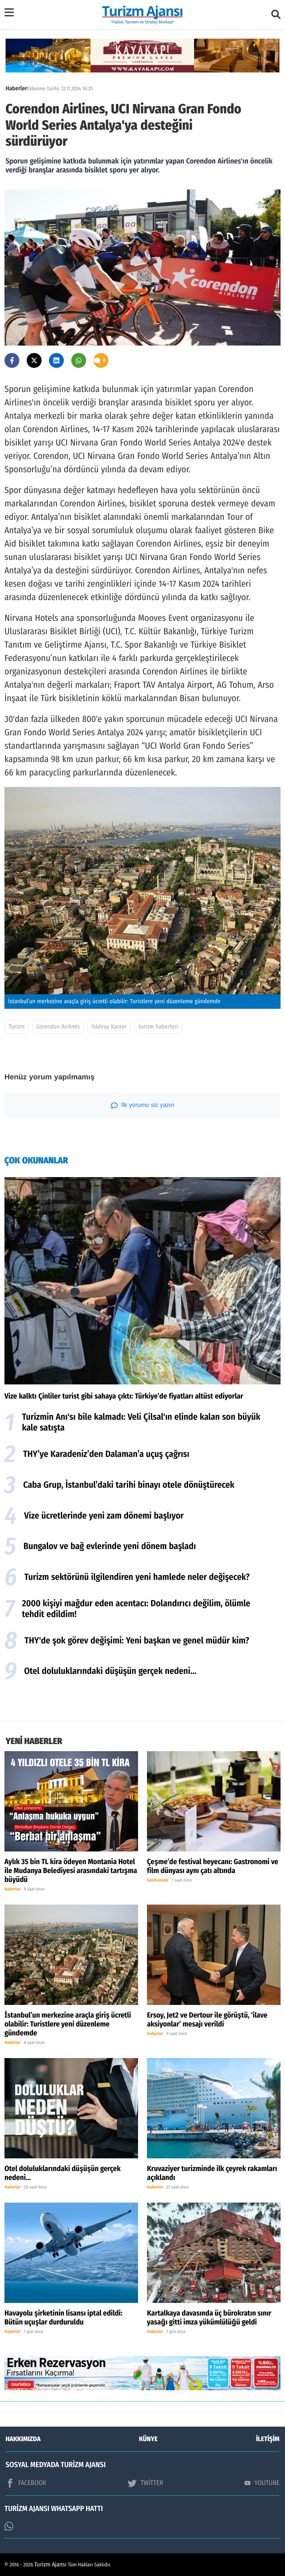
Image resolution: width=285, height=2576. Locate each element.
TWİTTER (145, 2483)
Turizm (16, 1026)
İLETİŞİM (267, 2439)
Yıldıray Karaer (109, 1026)
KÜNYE (148, 2439)
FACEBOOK (26, 2483)
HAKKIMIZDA (23, 2439)
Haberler (16, 88)
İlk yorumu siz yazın (142, 1105)
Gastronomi (157, 1880)
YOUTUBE (262, 2483)
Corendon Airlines (58, 1026)
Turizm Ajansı (51, 2564)
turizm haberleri (158, 1026)
